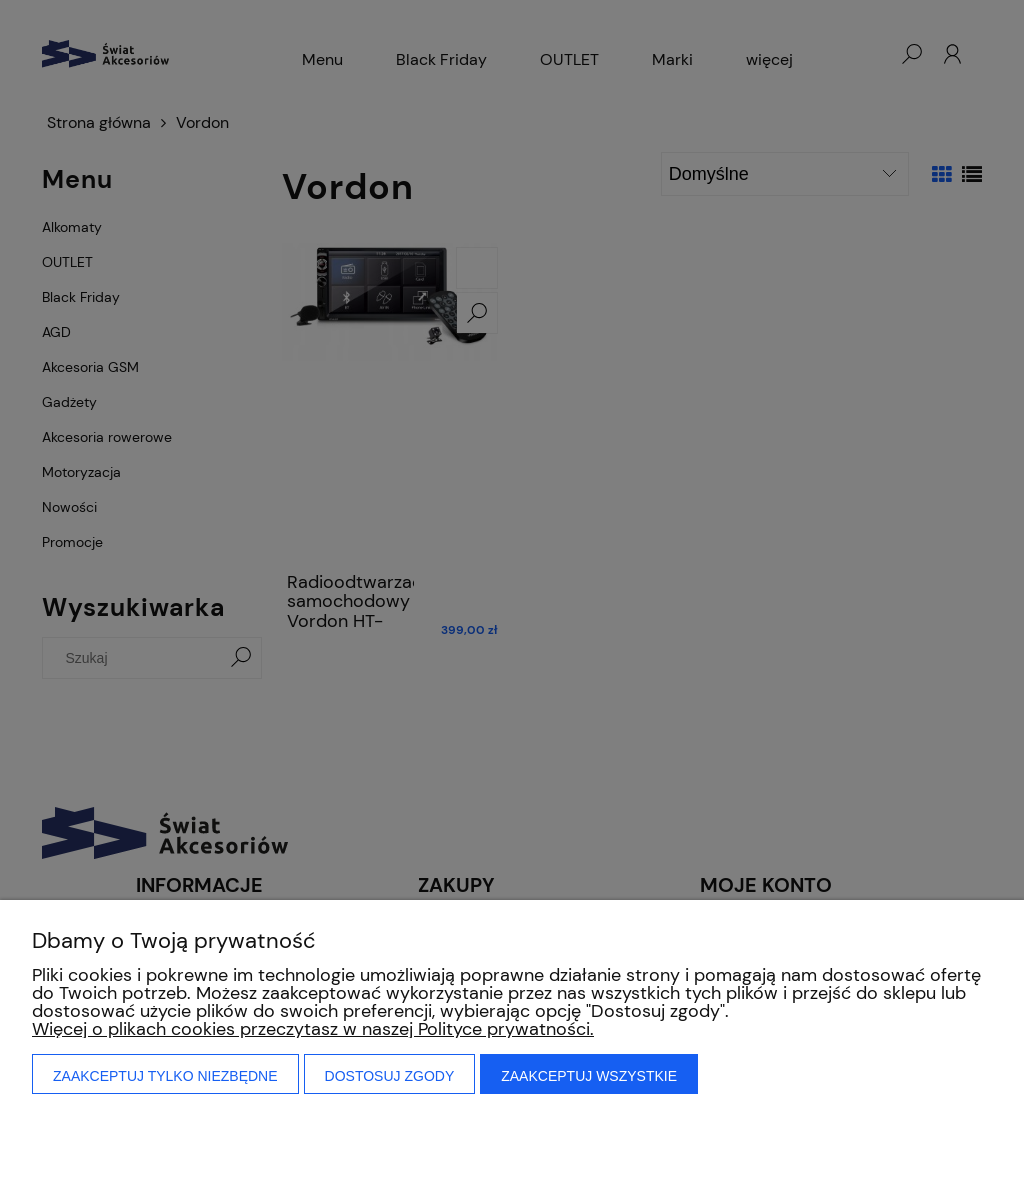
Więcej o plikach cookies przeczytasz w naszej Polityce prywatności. (313, 1029)
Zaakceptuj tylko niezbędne (165, 1076)
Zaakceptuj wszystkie (589, 1076)
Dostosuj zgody (390, 1076)
